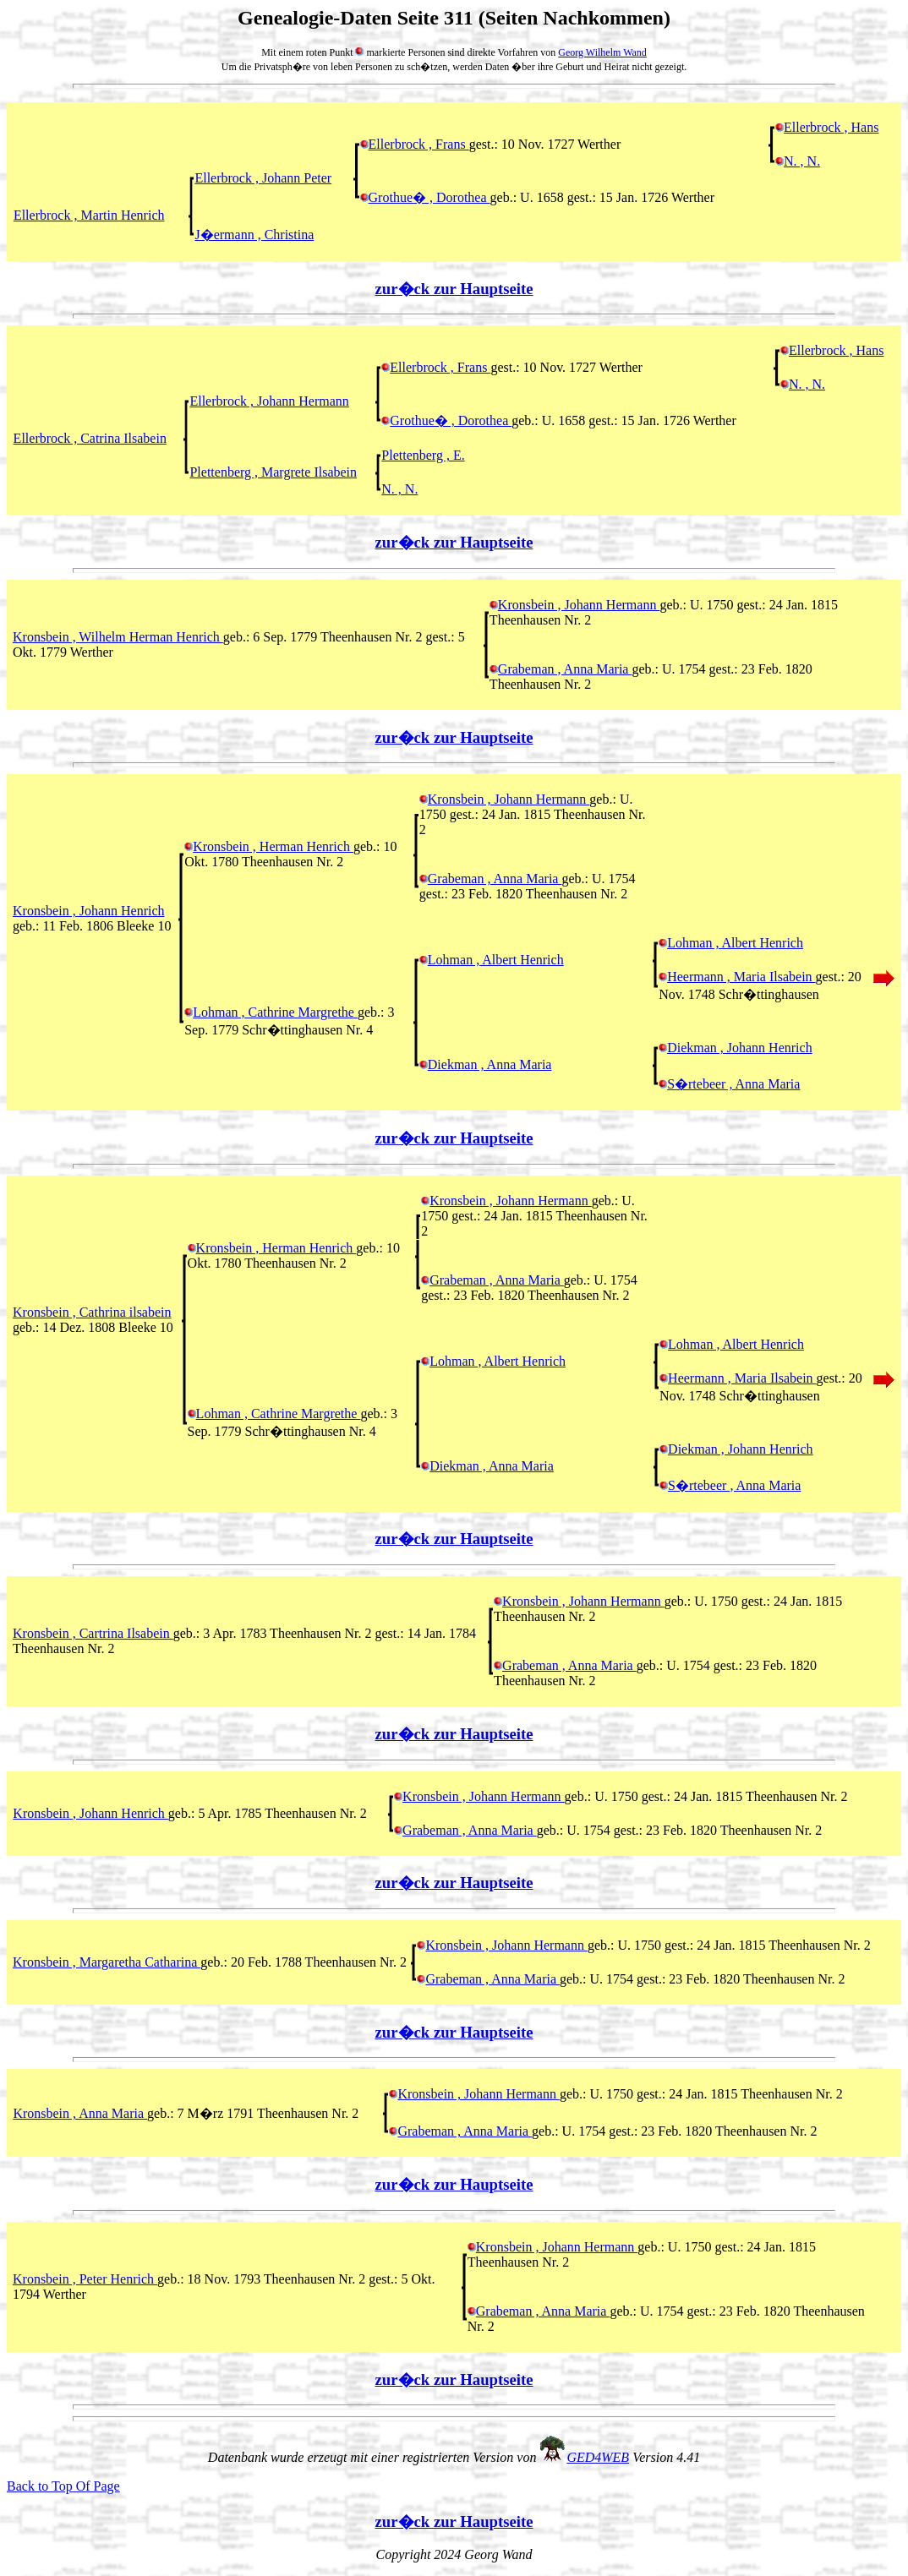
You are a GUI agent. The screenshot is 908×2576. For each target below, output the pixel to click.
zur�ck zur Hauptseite (454, 288)
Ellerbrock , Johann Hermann (268, 401)
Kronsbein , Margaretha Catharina (106, 1962)
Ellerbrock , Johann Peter (262, 178)
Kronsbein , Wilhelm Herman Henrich (118, 637)
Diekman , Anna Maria (485, 1064)
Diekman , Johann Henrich (735, 1047)
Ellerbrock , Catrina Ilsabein (90, 438)
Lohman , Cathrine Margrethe (271, 1012)
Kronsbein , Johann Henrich (89, 910)
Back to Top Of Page (63, 2486)
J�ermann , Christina (254, 234)
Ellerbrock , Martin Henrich (89, 215)
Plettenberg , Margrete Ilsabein (273, 472)
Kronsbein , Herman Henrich (268, 846)
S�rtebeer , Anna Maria (729, 1084)
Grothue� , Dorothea (425, 197)
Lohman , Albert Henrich (731, 943)
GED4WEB (597, 2457)
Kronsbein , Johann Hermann (575, 605)
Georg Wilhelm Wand (602, 52)
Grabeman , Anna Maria (561, 669)
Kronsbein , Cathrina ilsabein (92, 1312)
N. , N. (797, 161)
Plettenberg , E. (422, 455)
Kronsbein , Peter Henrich (85, 2279)
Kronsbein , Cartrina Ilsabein (93, 1633)
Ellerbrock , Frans (414, 144)
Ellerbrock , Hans (826, 127)
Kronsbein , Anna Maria (80, 2113)
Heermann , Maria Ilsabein (737, 976)
